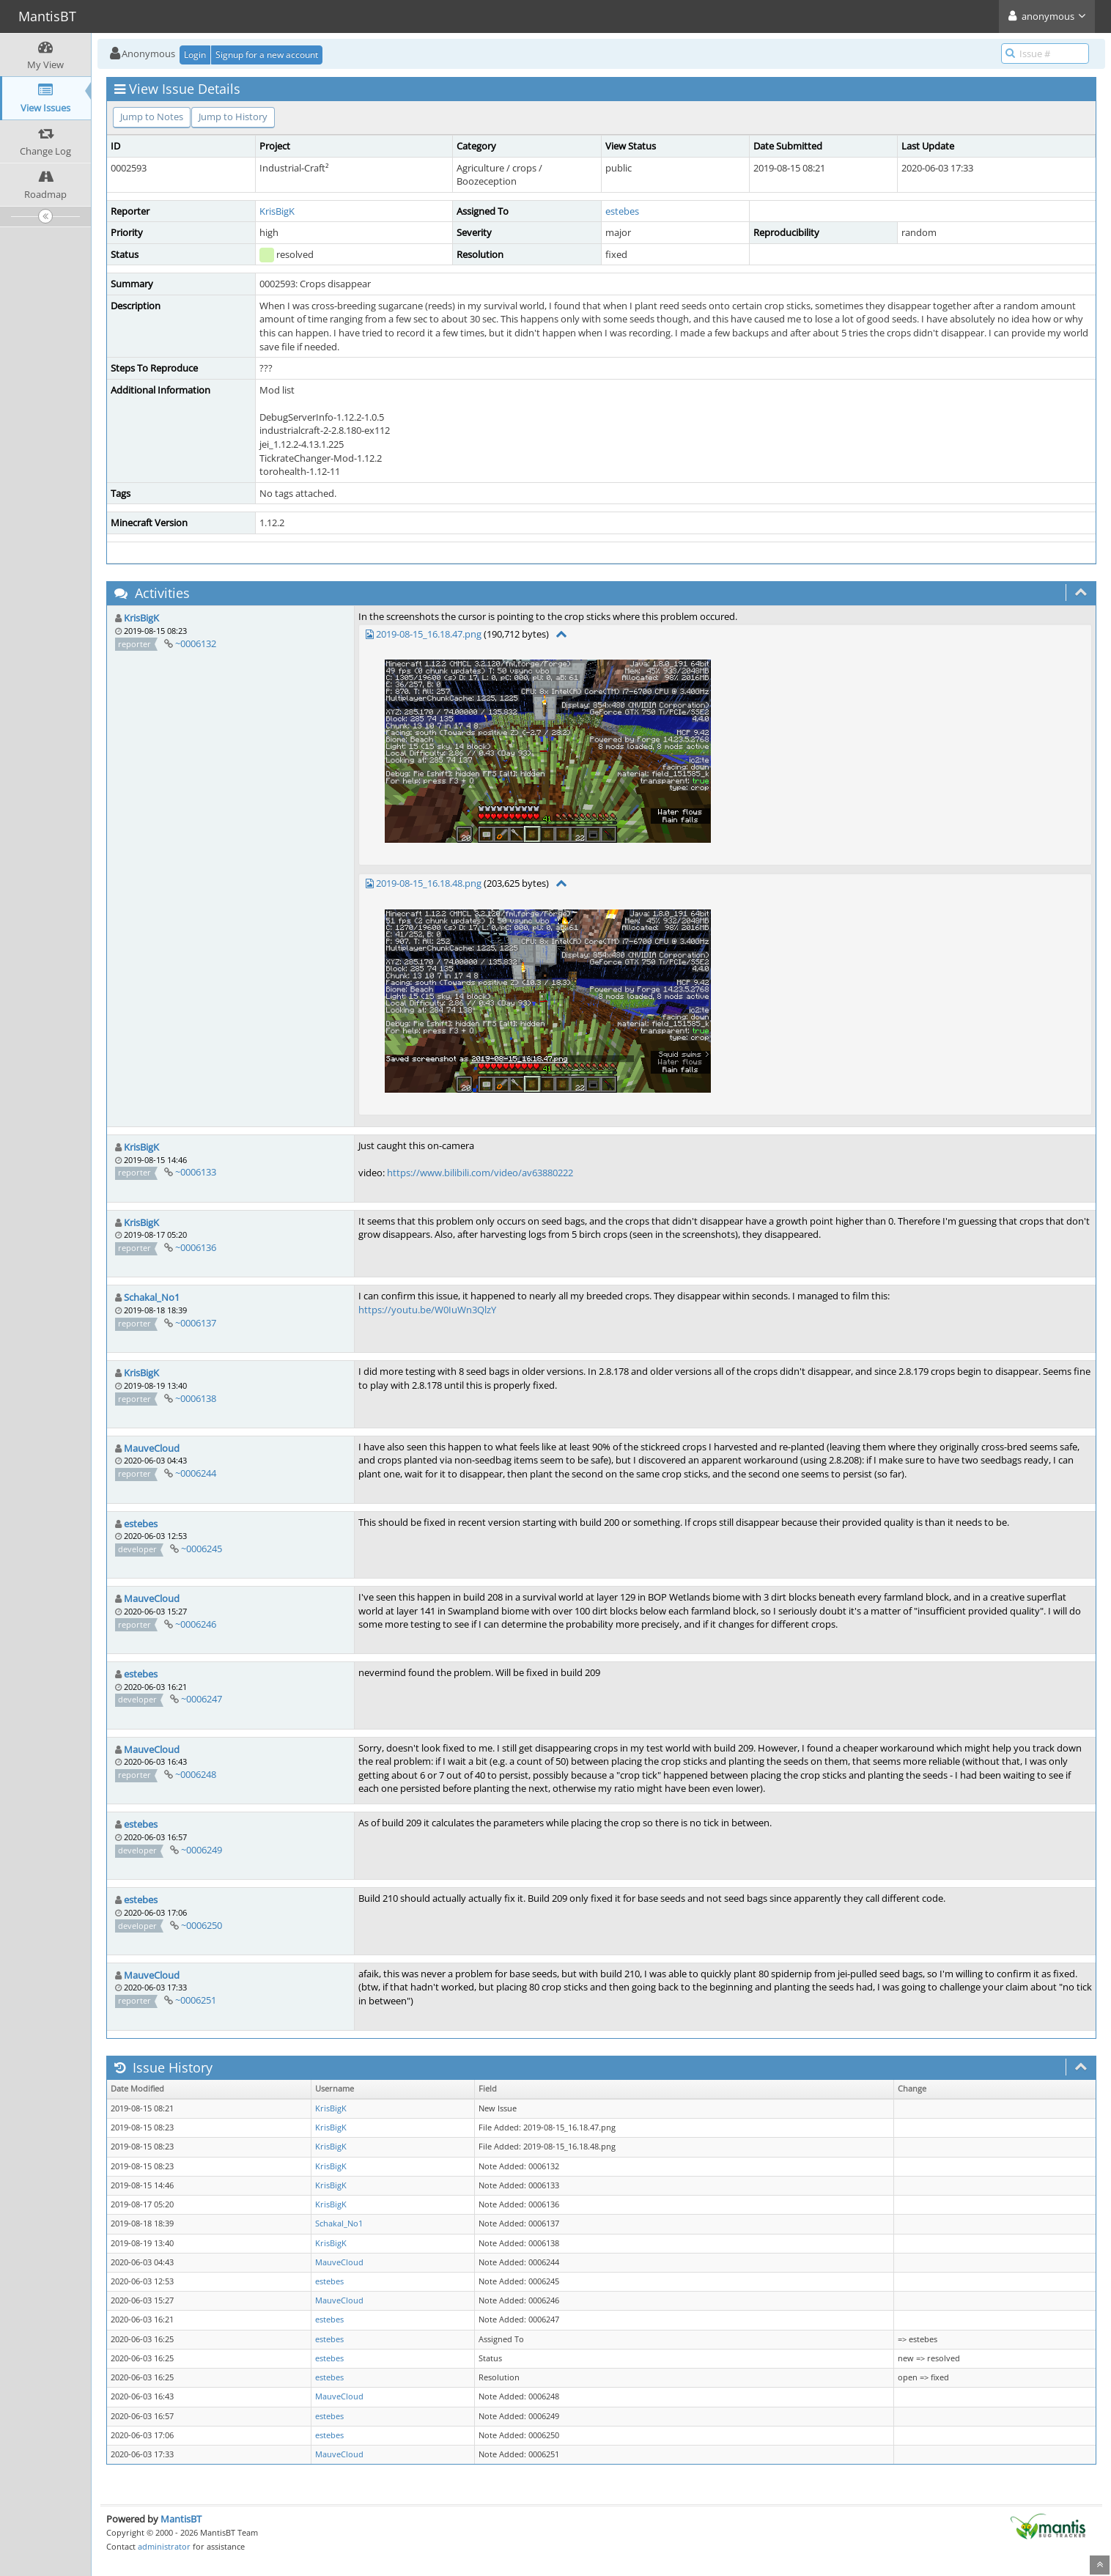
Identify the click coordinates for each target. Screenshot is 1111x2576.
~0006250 (201, 1925)
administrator (164, 2546)
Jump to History (233, 116)
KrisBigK (277, 211)
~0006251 (195, 2000)
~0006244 (195, 1473)
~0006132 (195, 643)
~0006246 (195, 1624)
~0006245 (201, 1548)
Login (195, 54)
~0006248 (195, 1774)
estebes (622, 211)
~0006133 (195, 1171)
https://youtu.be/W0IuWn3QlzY (427, 1309)
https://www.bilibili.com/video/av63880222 (480, 1172)
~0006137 (195, 1322)
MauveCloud (152, 1448)
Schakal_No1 (152, 1297)
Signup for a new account (266, 54)
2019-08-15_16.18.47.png (428, 634)
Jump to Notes (151, 116)
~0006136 (195, 1247)
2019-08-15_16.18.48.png (428, 883)
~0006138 (195, 1398)
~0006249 (201, 1849)
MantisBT (181, 2518)
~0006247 (201, 1698)
